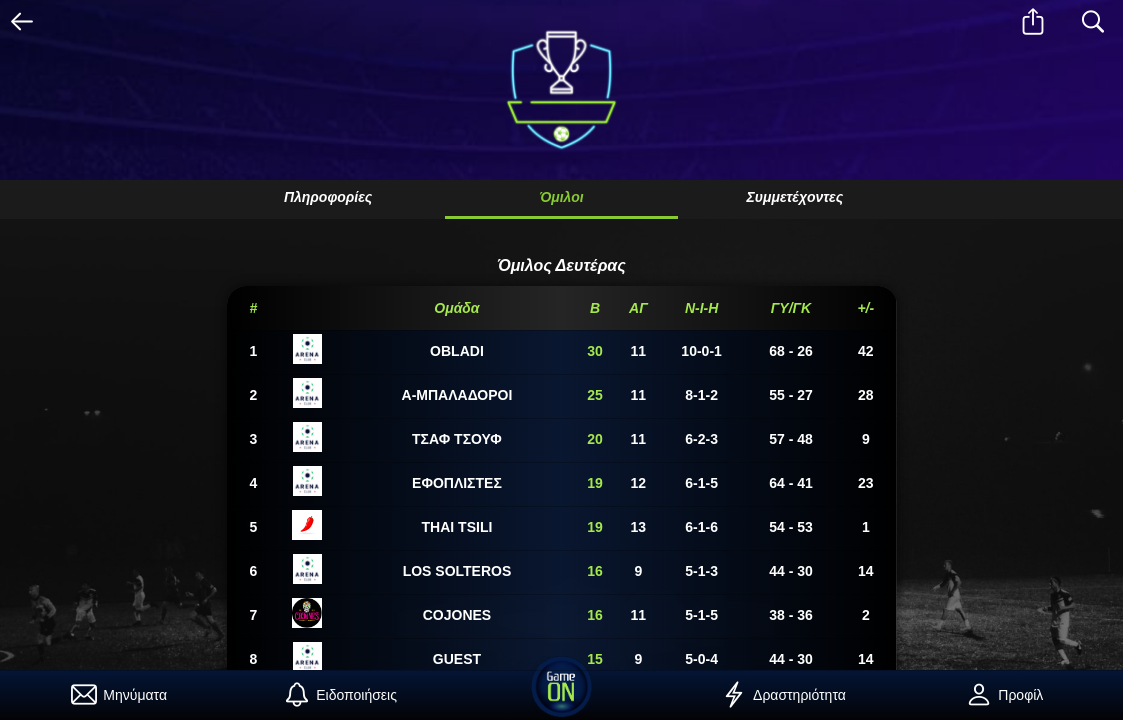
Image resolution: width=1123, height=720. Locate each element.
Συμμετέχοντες (794, 197)
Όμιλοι (561, 197)
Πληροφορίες (328, 197)
